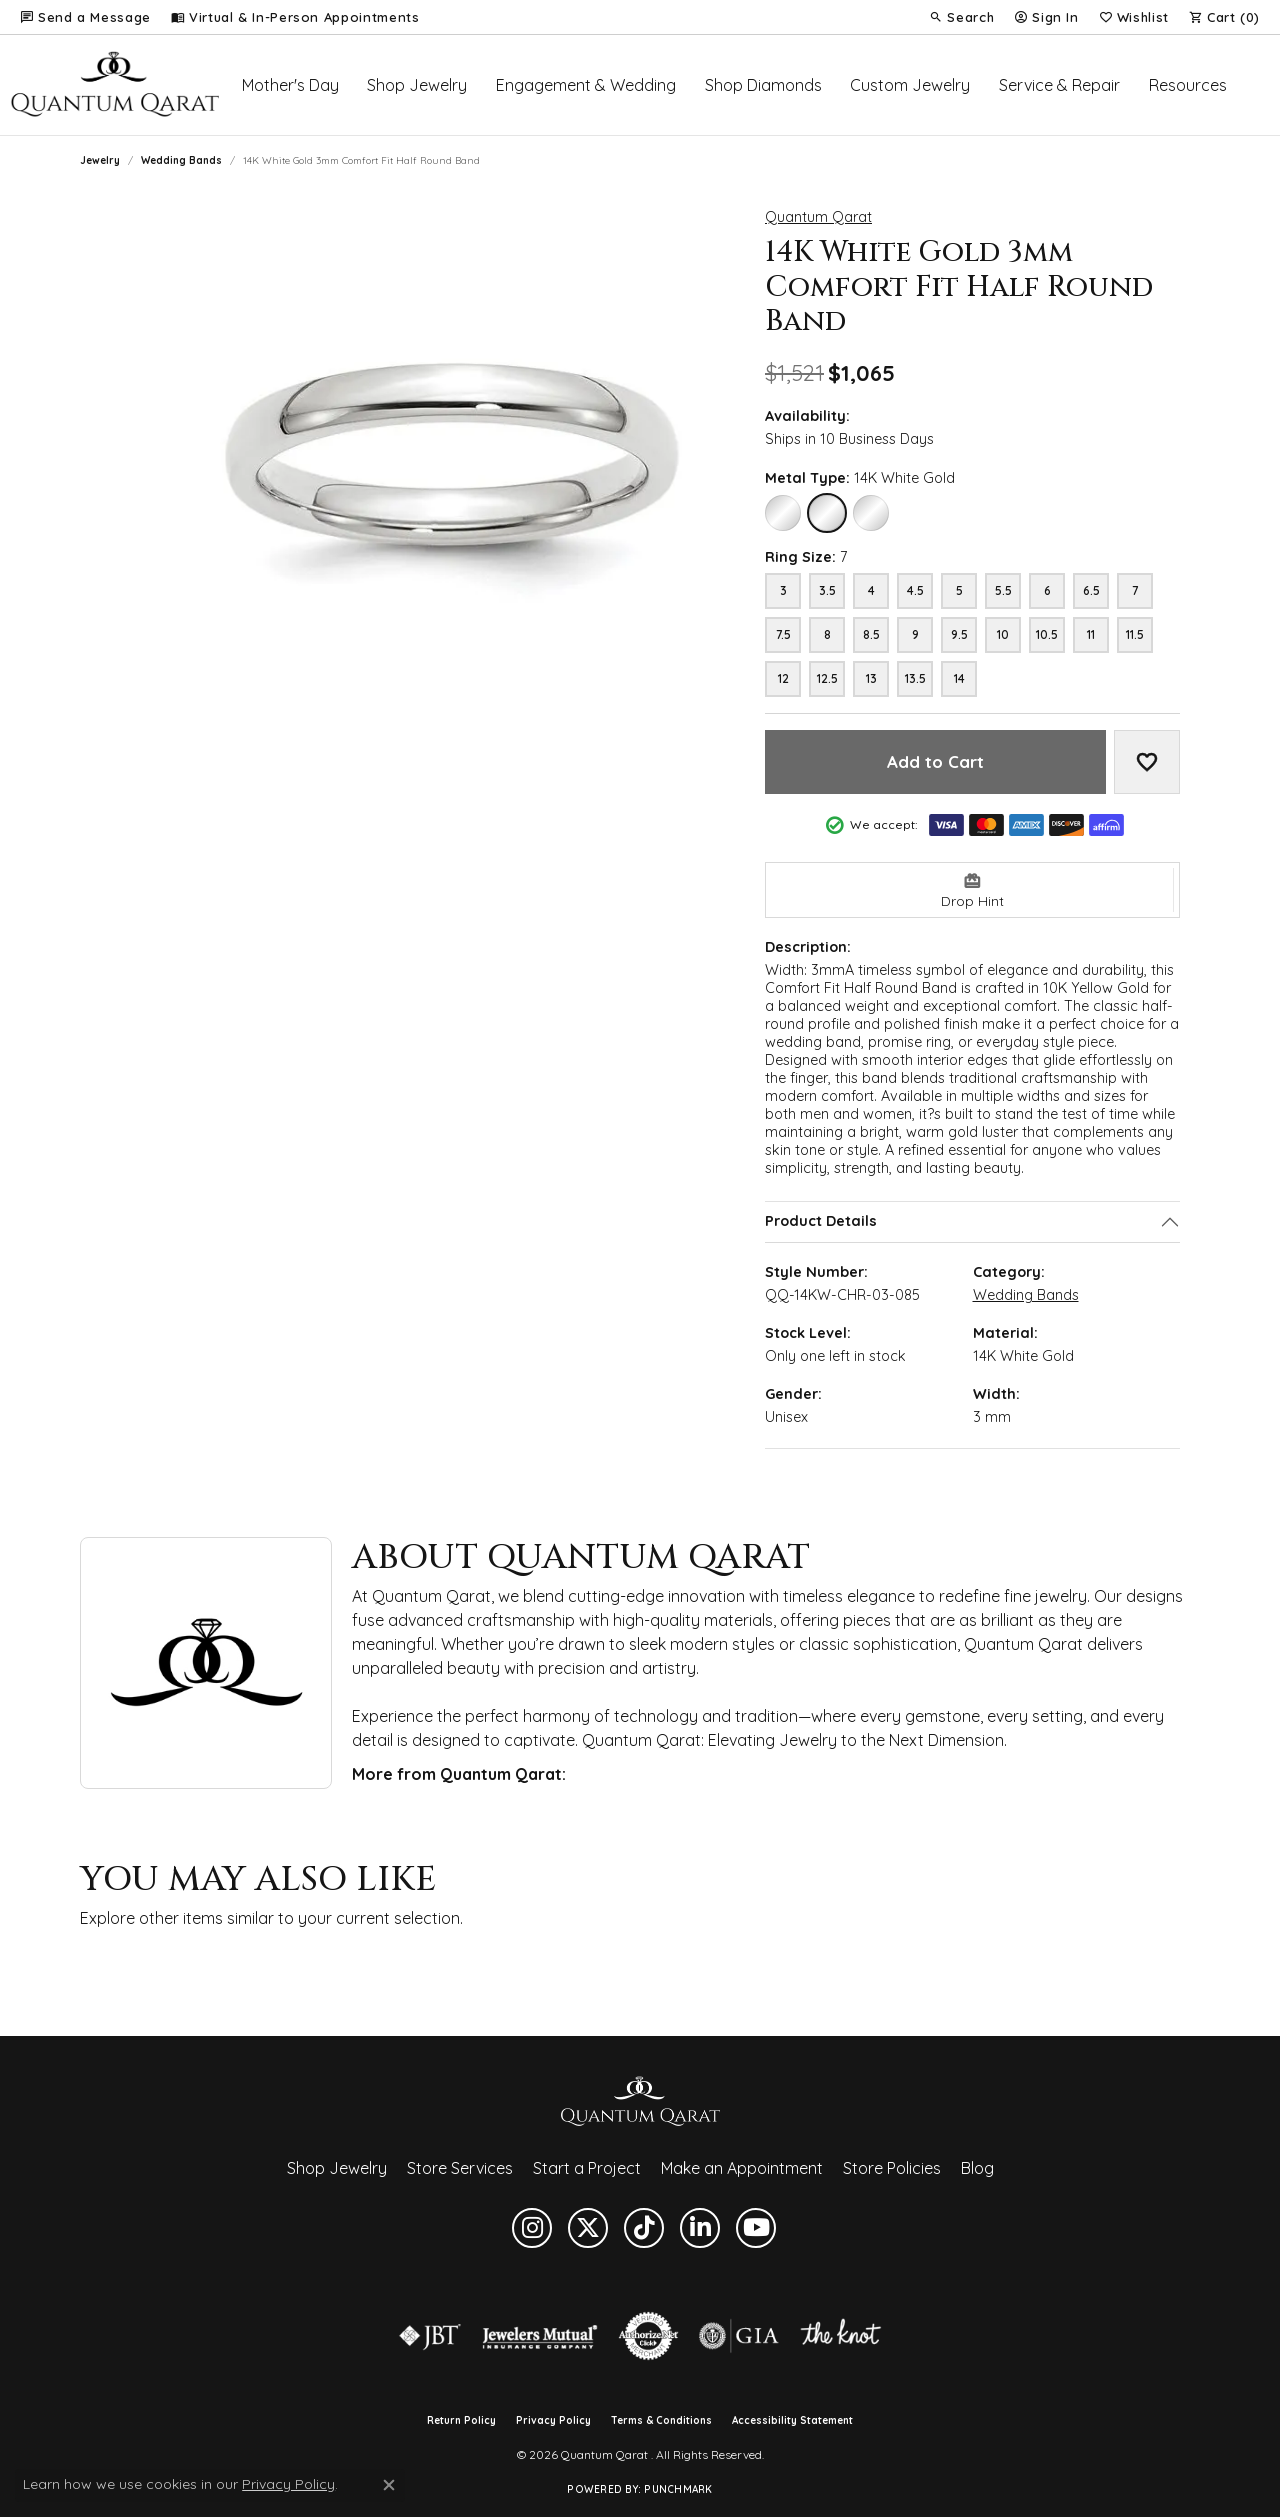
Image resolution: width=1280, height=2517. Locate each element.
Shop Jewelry (417, 85)
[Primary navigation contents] (744, 85)
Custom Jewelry (910, 85)
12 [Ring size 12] (783, 678)
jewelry (100, 160)
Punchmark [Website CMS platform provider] (678, 2489)
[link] (85, 17)
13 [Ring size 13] (871, 678)
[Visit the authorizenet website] (649, 2336)
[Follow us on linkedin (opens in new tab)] (700, 2228)
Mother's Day (290, 85)
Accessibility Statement (792, 2421)
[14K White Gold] (827, 513)
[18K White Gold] (871, 513)
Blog (977, 2168)
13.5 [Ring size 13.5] (915, 678)
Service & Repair (1059, 85)
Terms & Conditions (661, 2421)
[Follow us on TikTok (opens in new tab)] (644, 2228)
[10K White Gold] (783, 513)
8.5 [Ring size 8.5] (871, 634)
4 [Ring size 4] (871, 590)
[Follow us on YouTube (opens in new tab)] (756, 2228)
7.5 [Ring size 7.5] (783, 634)
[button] (961, 17)
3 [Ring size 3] (783, 590)
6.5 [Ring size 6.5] (1091, 590)
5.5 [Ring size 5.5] (1003, 590)
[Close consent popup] (389, 2485)
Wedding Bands (181, 160)
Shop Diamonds (763, 85)
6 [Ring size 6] (1047, 590)
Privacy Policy (553, 2421)
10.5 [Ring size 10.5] (1047, 634)
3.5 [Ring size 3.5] (827, 590)
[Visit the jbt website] (430, 2336)
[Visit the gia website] (739, 2336)
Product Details (821, 1222)
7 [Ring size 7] (1135, 590)
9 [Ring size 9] (915, 634)
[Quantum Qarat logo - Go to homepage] (114, 85)
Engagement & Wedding (586, 85)
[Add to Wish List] (1147, 762)
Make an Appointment (742, 2168)
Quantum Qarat (818, 217)
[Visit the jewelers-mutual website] (539, 2336)
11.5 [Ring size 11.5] (1135, 634)
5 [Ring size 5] (959, 590)
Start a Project (587, 2168)
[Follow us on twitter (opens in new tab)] (588, 2228)
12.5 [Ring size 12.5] (827, 678)
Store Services (460, 2168)
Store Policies (892, 2168)
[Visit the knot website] (840, 2336)
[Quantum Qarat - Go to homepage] (640, 2100)
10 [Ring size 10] (1003, 634)
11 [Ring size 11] (1091, 634)
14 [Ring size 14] (959, 678)
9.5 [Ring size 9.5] (959, 634)
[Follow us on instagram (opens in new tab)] (532, 2228)
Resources (1188, 85)
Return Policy (461, 2421)
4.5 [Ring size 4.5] (915, 590)
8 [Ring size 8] (827, 634)
